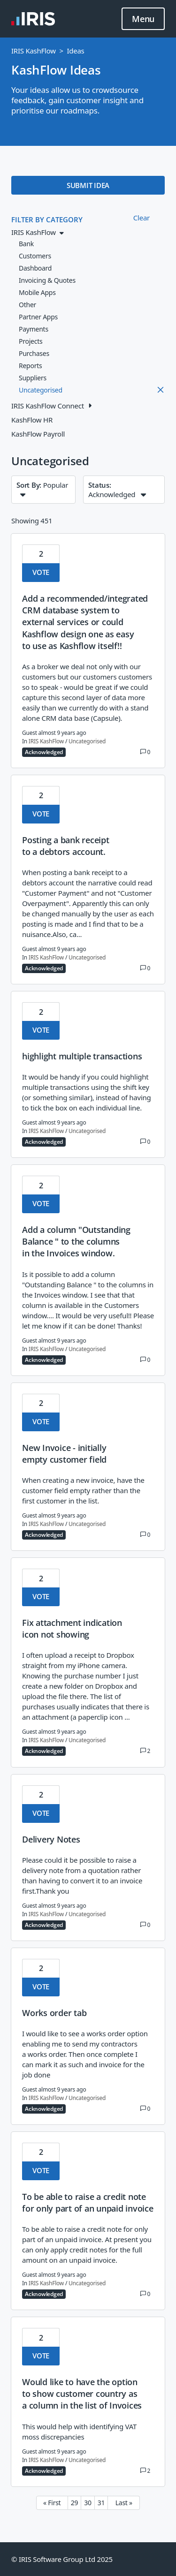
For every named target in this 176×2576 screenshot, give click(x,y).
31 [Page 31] (101, 2502)
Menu (143, 19)
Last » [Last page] (123, 2502)
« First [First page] (52, 2502)
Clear (141, 217)
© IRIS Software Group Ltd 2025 (62, 2559)
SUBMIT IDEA (88, 185)
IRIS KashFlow (33, 50)
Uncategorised (87, 741)
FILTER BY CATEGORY (47, 219)
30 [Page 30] (88, 2502)
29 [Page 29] (74, 2502)
